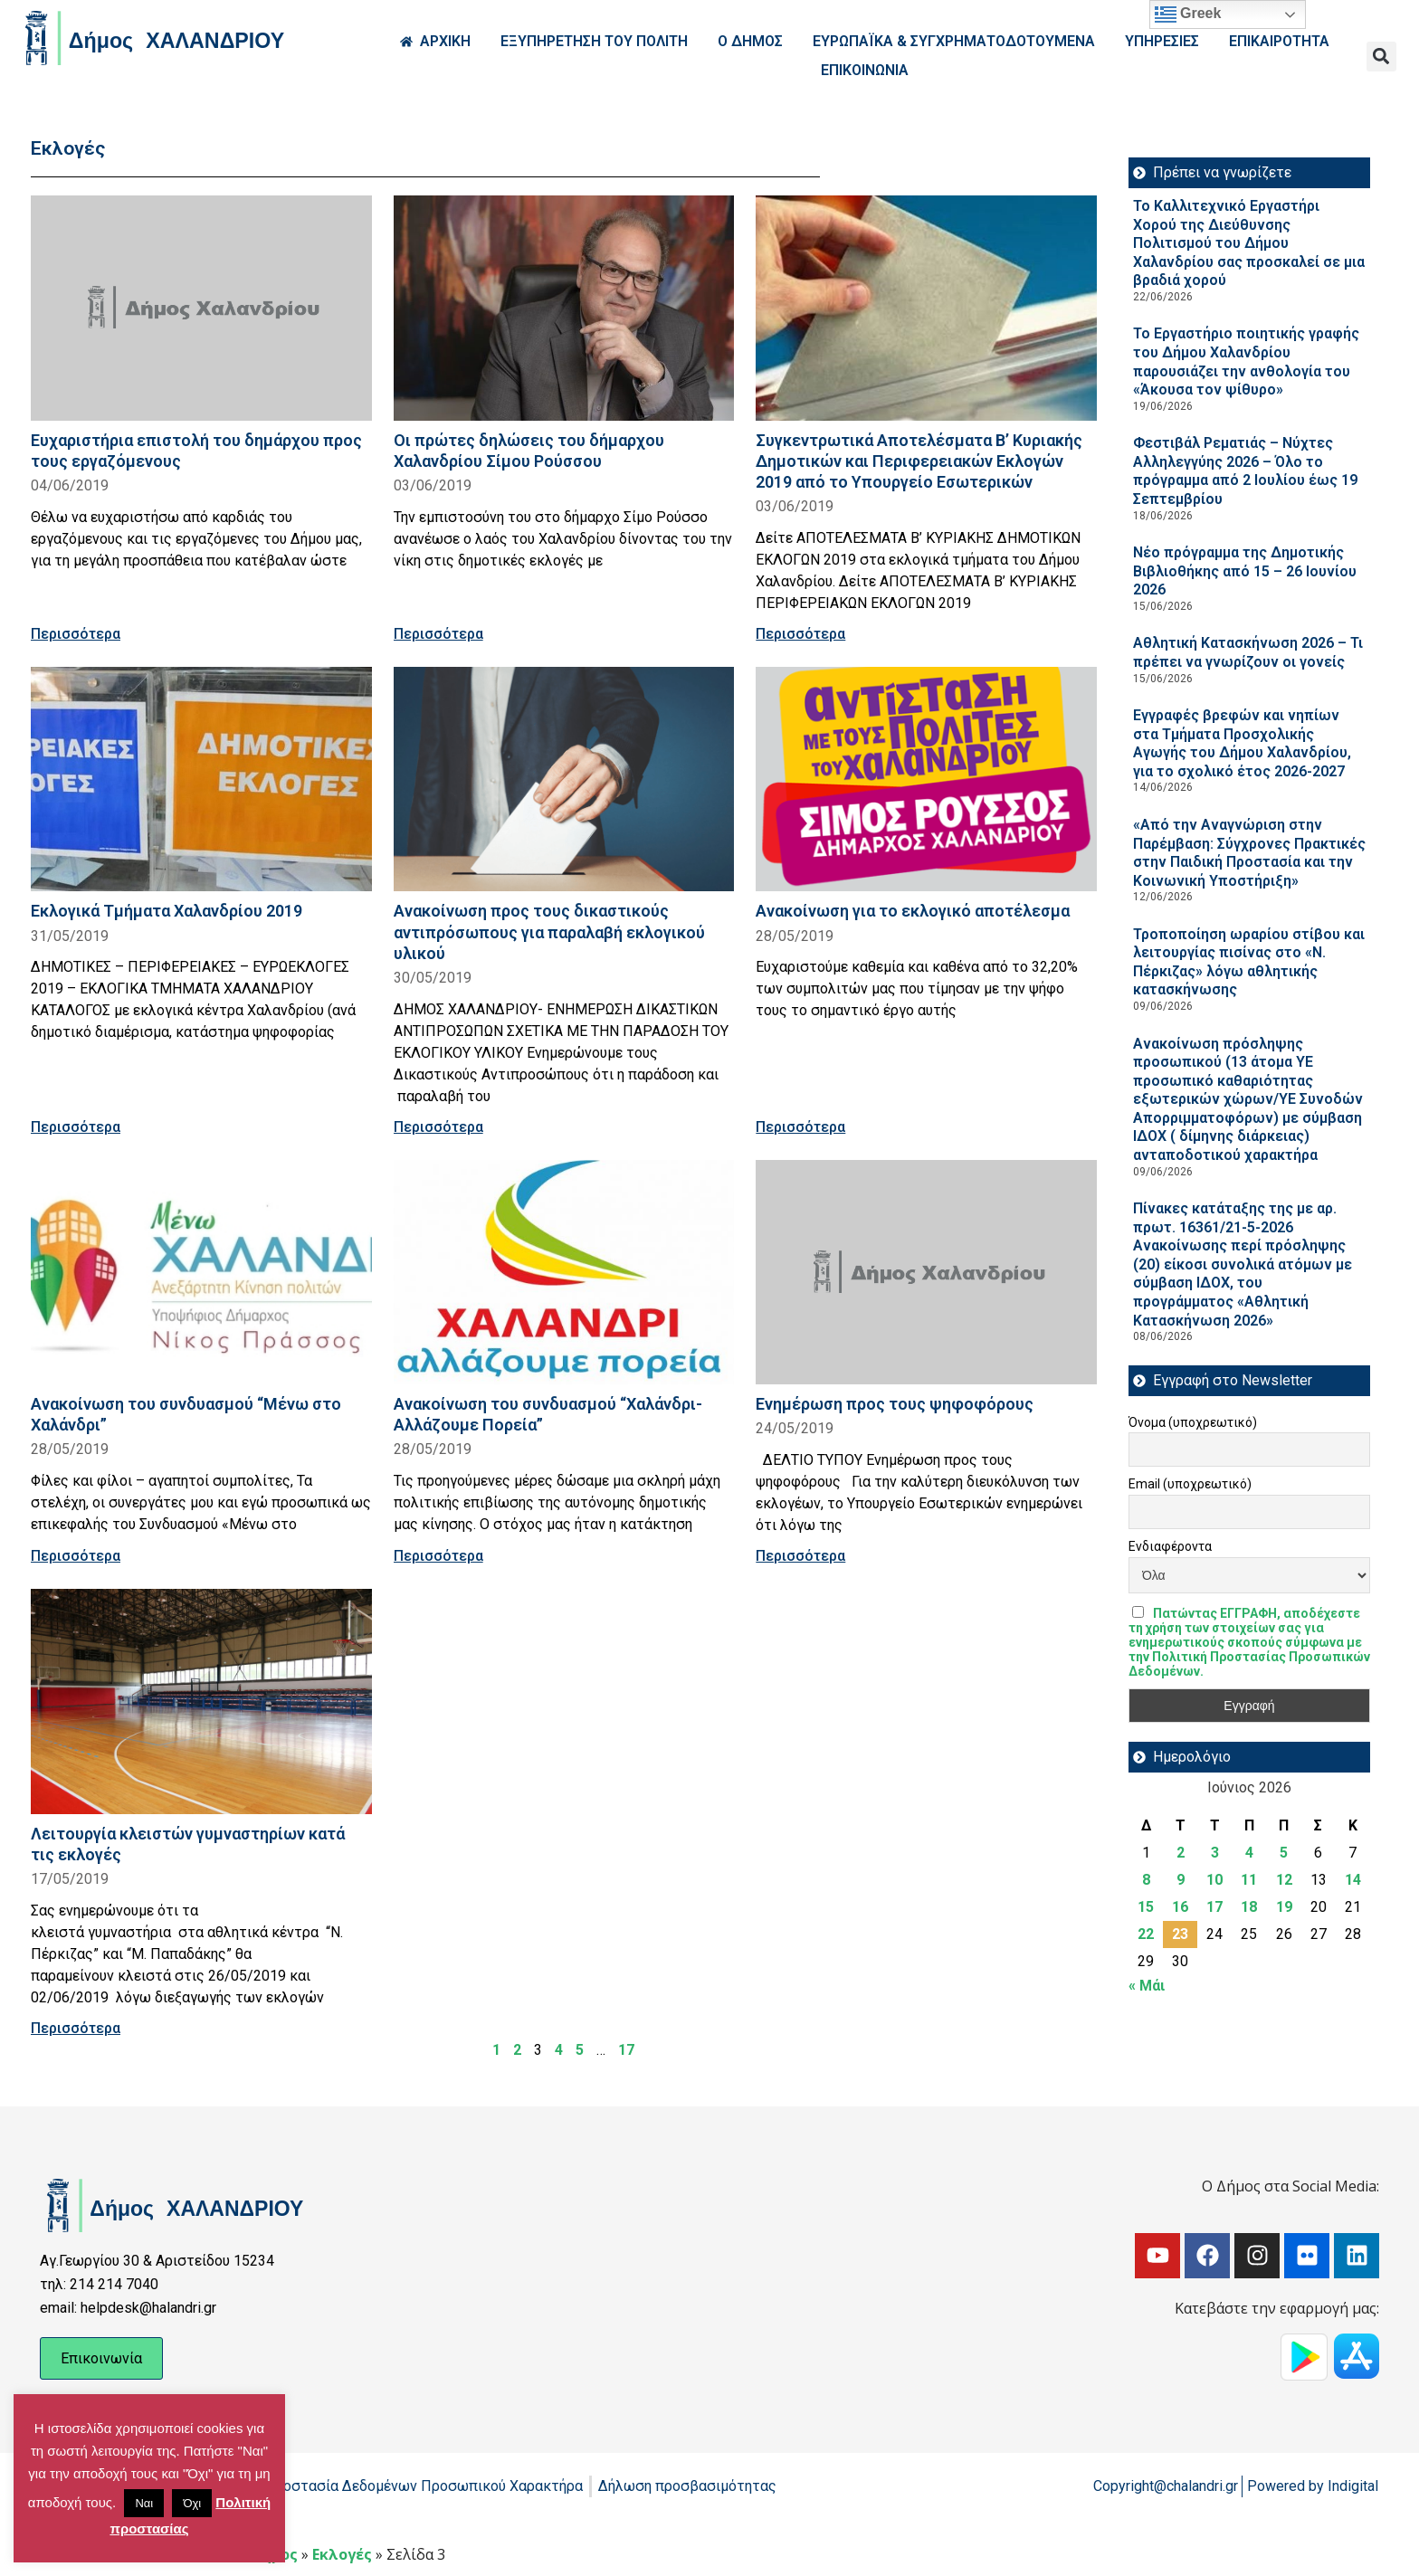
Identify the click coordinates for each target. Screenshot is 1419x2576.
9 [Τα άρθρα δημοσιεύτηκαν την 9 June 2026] (1180, 1879)
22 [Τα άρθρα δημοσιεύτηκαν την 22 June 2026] (1146, 1934)
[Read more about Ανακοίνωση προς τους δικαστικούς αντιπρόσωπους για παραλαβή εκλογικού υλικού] (564, 779)
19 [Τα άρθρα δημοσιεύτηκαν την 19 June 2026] (1284, 1906)
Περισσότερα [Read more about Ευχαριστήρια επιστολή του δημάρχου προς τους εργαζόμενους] (75, 633)
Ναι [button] (144, 2503)
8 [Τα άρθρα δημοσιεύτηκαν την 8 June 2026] (1146, 1879)
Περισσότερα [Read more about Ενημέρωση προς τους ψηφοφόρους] (800, 1555)
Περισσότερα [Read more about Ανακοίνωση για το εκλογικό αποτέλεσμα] (800, 1127)
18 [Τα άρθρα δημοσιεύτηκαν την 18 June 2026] (1249, 1906)
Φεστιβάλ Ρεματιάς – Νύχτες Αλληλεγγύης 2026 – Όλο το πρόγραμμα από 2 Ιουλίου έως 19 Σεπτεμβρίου (1245, 471)
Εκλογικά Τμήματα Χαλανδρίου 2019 (166, 910)
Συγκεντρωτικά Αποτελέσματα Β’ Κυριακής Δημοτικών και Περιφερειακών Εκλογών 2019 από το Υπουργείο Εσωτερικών (919, 461)
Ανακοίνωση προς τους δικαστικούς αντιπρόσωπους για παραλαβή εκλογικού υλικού (549, 931)
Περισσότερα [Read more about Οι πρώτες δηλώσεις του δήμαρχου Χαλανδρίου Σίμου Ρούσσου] (438, 633)
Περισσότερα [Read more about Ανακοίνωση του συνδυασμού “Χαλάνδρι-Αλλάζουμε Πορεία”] (438, 1555)
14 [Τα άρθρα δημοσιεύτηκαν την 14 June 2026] (1353, 1879)
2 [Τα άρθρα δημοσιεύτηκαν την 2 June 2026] (1180, 1852)
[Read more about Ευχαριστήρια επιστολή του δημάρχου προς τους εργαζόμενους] (201, 308)
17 (626, 2049)
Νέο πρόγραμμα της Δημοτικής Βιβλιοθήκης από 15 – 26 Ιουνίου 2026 (1245, 571)
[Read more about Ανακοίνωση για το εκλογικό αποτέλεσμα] (926, 779)
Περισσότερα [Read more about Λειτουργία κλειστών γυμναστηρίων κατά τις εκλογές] (75, 2028)
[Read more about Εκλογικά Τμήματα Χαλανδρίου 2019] (201, 779)
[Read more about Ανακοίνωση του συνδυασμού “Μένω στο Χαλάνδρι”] (201, 1272)
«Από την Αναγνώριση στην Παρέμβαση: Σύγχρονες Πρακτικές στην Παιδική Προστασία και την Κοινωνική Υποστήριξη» (1249, 852)
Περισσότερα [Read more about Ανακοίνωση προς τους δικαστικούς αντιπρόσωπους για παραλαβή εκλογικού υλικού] (438, 1127)
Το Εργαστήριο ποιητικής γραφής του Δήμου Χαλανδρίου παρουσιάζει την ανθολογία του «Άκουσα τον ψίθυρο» (1246, 361)
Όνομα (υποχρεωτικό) (1193, 1422)
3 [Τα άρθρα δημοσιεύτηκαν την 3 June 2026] (1215, 1852)
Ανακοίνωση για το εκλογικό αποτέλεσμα (913, 910)
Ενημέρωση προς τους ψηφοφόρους (894, 1403)
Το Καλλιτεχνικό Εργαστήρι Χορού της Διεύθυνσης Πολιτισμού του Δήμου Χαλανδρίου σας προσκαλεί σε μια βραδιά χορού (1249, 243)
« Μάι (1147, 1985)
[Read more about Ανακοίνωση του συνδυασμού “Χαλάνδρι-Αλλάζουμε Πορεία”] (564, 1272)
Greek (1188, 14)
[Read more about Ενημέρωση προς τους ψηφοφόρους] (926, 1272)
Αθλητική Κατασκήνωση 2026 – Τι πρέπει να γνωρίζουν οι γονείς (1248, 652)
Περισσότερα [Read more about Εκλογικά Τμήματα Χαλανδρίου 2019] (75, 1127)
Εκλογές (342, 2554)
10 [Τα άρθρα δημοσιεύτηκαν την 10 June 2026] (1214, 1879)
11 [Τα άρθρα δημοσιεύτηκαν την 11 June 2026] (1249, 1879)
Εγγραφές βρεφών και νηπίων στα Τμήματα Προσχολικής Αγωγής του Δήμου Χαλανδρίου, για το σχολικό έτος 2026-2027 (1242, 743)
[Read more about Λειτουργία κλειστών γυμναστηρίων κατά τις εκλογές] (201, 1701)
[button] (1381, 56)
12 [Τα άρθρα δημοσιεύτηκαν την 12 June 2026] (1284, 1879)
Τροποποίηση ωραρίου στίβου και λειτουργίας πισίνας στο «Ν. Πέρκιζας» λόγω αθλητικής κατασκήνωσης (1249, 962)
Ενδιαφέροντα (1170, 1546)
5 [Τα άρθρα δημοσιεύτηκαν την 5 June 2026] (1284, 1852)
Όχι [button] (192, 2503)
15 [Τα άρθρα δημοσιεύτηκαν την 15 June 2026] (1146, 1906)
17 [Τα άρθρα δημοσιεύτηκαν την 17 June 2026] (1214, 1906)
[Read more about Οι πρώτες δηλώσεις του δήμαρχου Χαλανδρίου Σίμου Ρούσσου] (564, 308)
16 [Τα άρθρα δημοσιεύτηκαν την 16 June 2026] (1180, 1906)
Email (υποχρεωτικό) (1190, 1484)
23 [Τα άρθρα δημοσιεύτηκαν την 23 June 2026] (1180, 1934)
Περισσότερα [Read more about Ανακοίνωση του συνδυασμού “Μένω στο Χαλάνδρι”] (75, 1555)
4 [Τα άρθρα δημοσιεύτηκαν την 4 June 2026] (1249, 1852)
